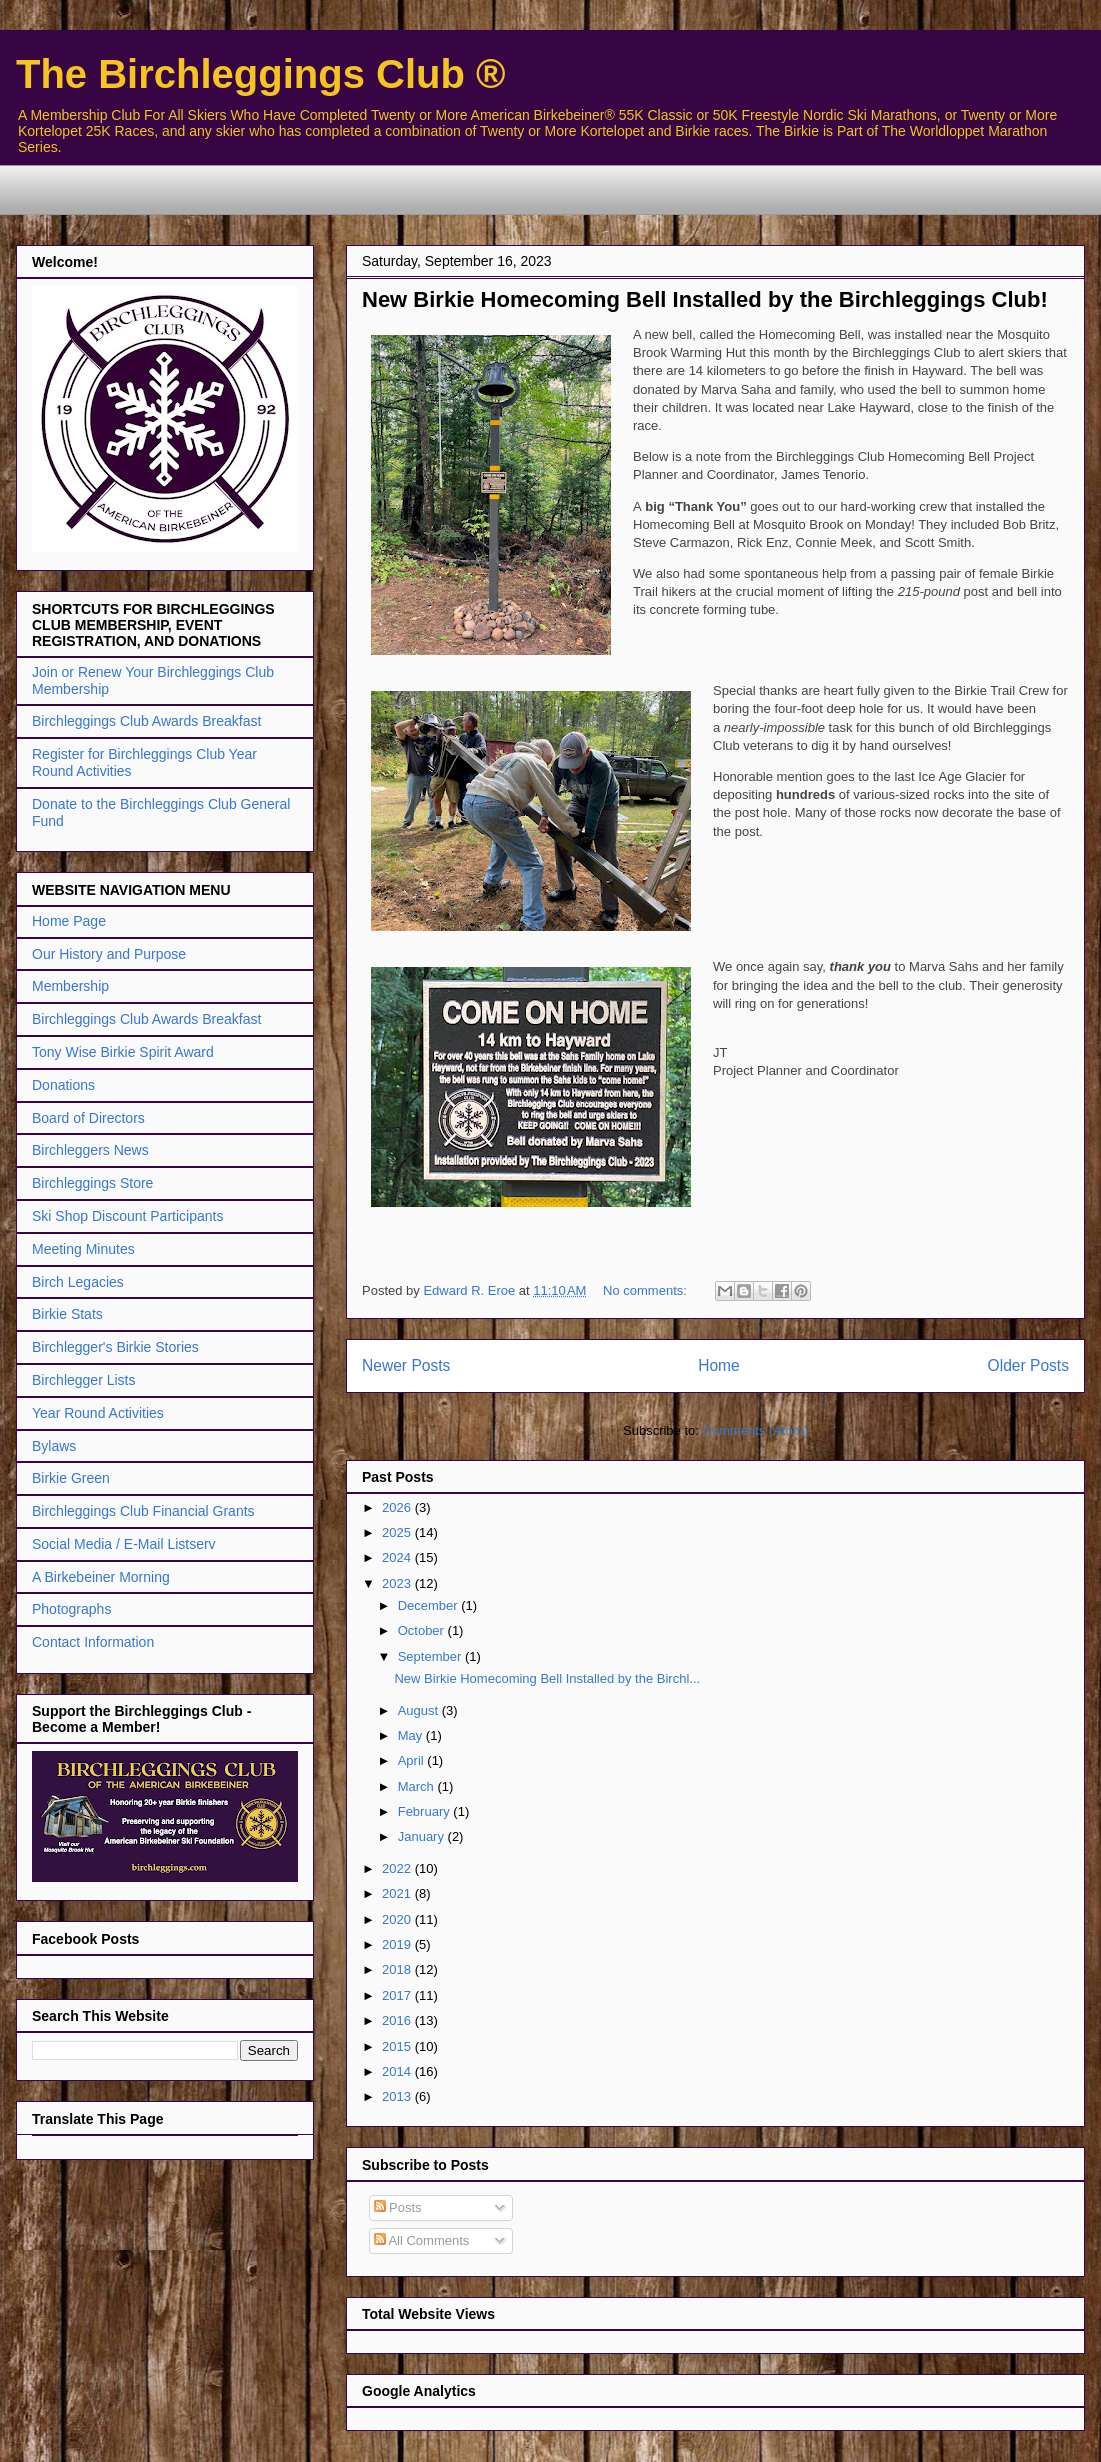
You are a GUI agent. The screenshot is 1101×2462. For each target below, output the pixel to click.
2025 (398, 1532)
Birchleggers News (90, 1150)
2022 (398, 1868)
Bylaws (54, 1446)
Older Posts (1028, 1365)
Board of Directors (88, 1118)
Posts (398, 2207)
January (423, 1836)
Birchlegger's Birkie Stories (115, 1347)
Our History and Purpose (109, 954)
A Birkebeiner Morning (101, 1577)
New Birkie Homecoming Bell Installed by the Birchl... (547, 1678)
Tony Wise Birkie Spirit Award (123, 1052)
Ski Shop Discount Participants (127, 1216)
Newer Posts (406, 1365)
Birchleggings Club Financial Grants (143, 1511)
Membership (70, 986)
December (430, 1605)
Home (719, 1365)
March (418, 1786)
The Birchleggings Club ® (261, 74)
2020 (398, 1919)
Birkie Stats (67, 1314)
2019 (398, 1944)
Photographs (71, 1609)
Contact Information (93, 1642)
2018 (398, 1969)
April (413, 1760)
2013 (398, 2096)
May (412, 1735)
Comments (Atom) (755, 1430)
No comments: (646, 1290)
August (420, 1710)
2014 (398, 2071)
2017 (398, 1995)
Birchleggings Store (92, 1183)
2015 (398, 2046)
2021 (398, 1893)
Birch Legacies (78, 1282)
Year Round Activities (98, 1413)
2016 (398, 2020)
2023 (398, 1583)
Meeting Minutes (83, 1249)
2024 (398, 1557)
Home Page (69, 921)
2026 (398, 1507)
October (423, 1630)
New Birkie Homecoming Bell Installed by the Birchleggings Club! (705, 299)
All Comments (422, 2240)
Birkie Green (71, 1478)
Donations (63, 1085)
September (431, 1656)
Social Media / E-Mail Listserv (124, 1544)
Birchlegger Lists (84, 1380)
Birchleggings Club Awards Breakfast (146, 721)
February (426, 1811)
